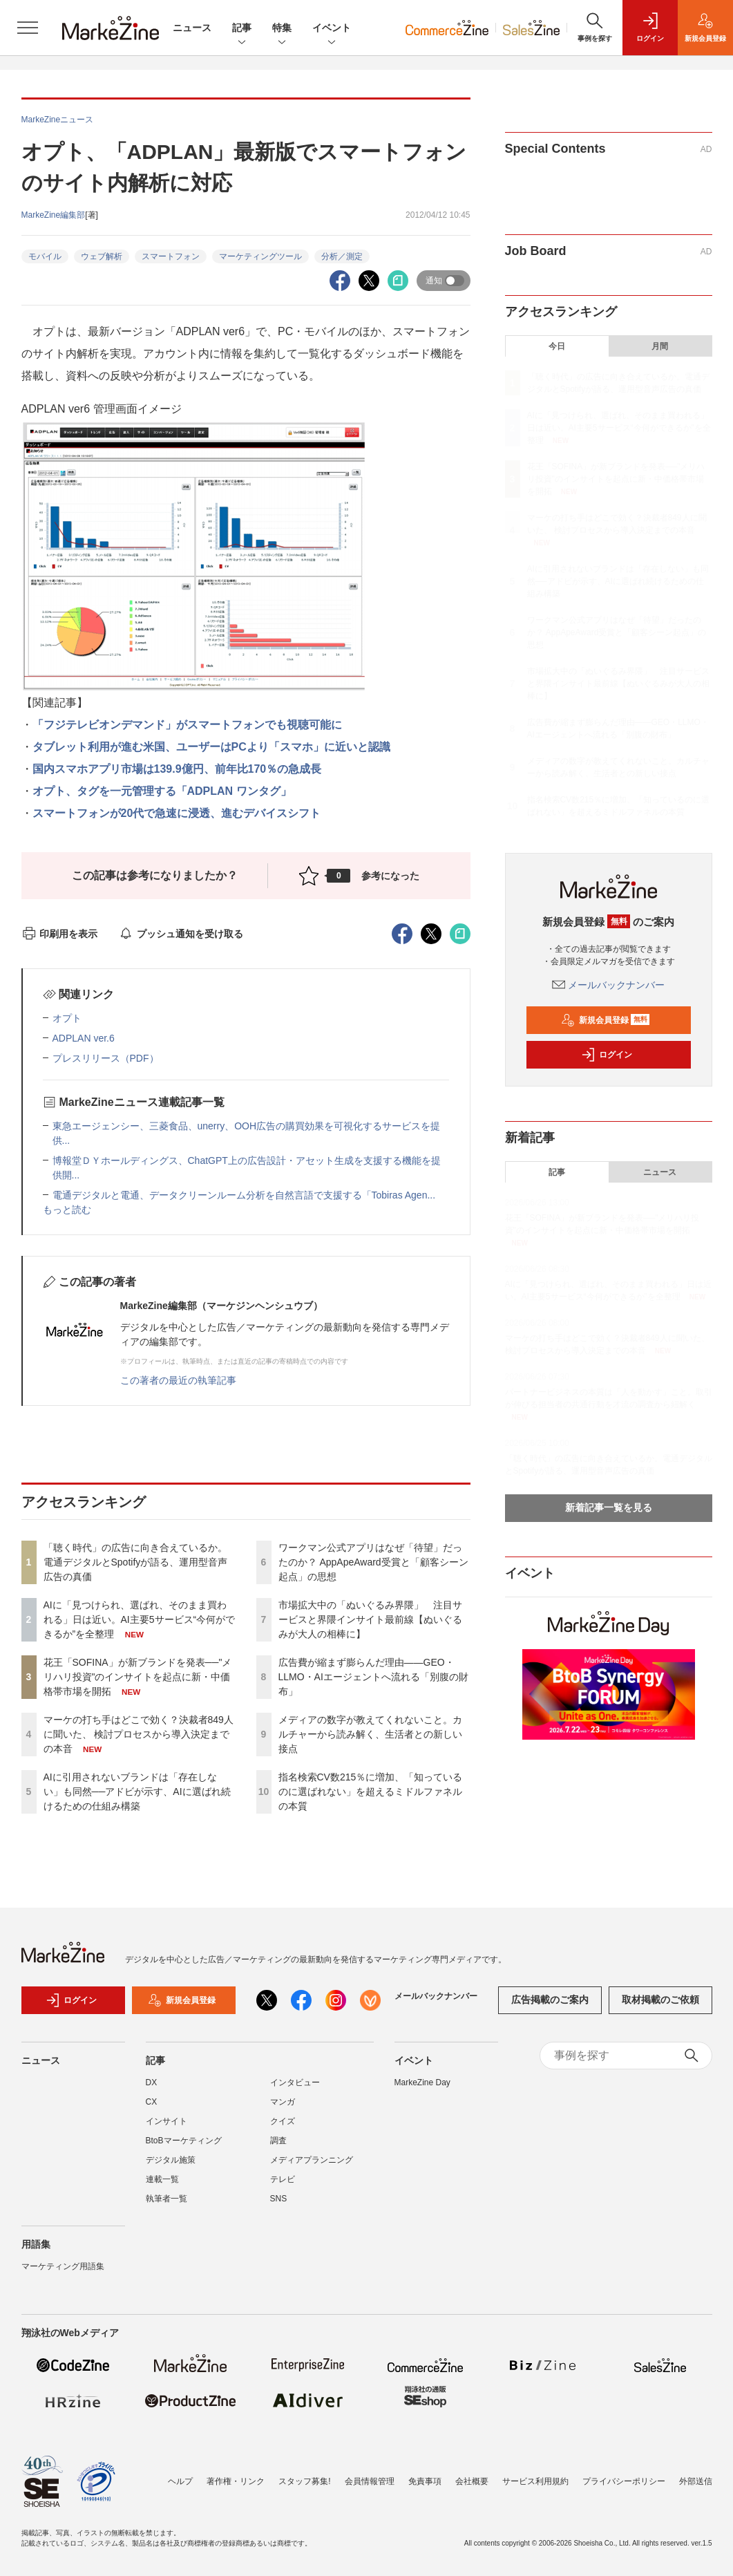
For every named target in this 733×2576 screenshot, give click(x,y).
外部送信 (695, 2481)
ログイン (606, 1055)
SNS (278, 2198)
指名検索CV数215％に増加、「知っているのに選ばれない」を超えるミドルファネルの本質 (370, 1791)
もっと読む (67, 1209)
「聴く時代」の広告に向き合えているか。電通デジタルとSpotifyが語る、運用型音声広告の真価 (136, 1562)
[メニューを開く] (27, 27)
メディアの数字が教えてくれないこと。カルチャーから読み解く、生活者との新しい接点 (370, 1734)
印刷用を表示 (59, 933)
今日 (557, 346)
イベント (331, 28)
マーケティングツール (260, 256)
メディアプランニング (311, 2160)
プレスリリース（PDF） (106, 1058)
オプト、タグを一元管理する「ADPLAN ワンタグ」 (162, 791)
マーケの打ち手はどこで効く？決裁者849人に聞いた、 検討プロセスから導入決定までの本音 (139, 1734)
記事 (241, 28)
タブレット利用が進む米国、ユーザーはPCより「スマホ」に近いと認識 (211, 747)
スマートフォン (171, 256)
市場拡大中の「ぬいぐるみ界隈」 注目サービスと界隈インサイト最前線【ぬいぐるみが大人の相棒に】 (370, 1619)
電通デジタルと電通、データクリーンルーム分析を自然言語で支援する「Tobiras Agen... (244, 1195)
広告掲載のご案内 (550, 1999)
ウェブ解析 (101, 256)
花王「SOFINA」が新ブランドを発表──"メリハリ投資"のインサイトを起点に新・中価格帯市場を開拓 (138, 1677)
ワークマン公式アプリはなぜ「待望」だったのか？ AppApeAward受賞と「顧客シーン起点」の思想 (373, 1562)
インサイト (166, 2121)
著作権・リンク (236, 2481)
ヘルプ (180, 2481)
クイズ (282, 2121)
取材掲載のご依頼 (660, 1999)
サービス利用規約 (535, 2481)
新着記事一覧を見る (608, 1507)
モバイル (44, 256)
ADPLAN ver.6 (84, 1038)
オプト (67, 1018)
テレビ (282, 2179)
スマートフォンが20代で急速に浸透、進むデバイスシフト (176, 813)
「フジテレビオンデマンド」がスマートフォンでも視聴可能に (187, 725)
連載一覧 (162, 2179)
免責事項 (424, 2481)
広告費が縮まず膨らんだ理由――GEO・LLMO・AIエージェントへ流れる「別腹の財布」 (373, 1677)
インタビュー (295, 2082)
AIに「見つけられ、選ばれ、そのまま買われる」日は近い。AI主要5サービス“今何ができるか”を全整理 (140, 1619)
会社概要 (471, 2481)
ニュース (192, 27)
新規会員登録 (605, 1020)
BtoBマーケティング (184, 2140)
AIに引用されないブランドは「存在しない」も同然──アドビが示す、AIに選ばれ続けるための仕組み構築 (137, 1791)
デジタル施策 (171, 2160)
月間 (659, 346)
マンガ (282, 2102)
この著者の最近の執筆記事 (178, 1380)
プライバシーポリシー (623, 2481)
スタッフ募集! (304, 2481)
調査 (278, 2140)
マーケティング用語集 (62, 2266)
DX (152, 2082)
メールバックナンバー (608, 984)
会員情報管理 (369, 2481)
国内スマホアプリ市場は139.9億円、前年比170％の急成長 (177, 769)
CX (152, 2102)
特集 (282, 28)
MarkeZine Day (422, 2082)
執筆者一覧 (166, 2198)
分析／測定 (342, 256)
